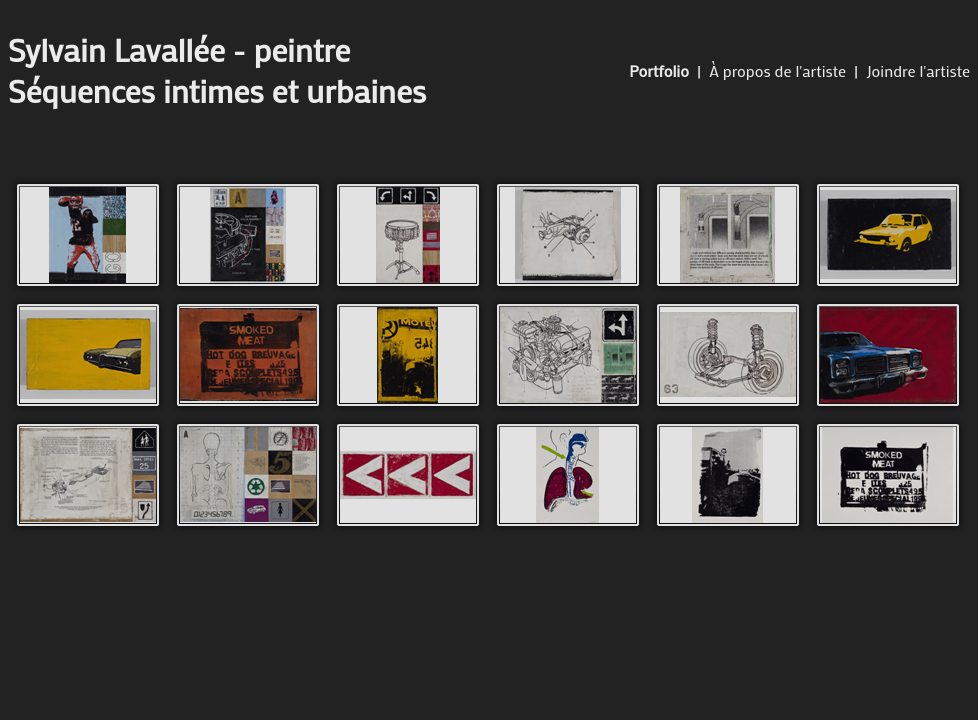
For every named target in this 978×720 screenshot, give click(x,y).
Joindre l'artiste (918, 70)
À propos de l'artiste (777, 70)
